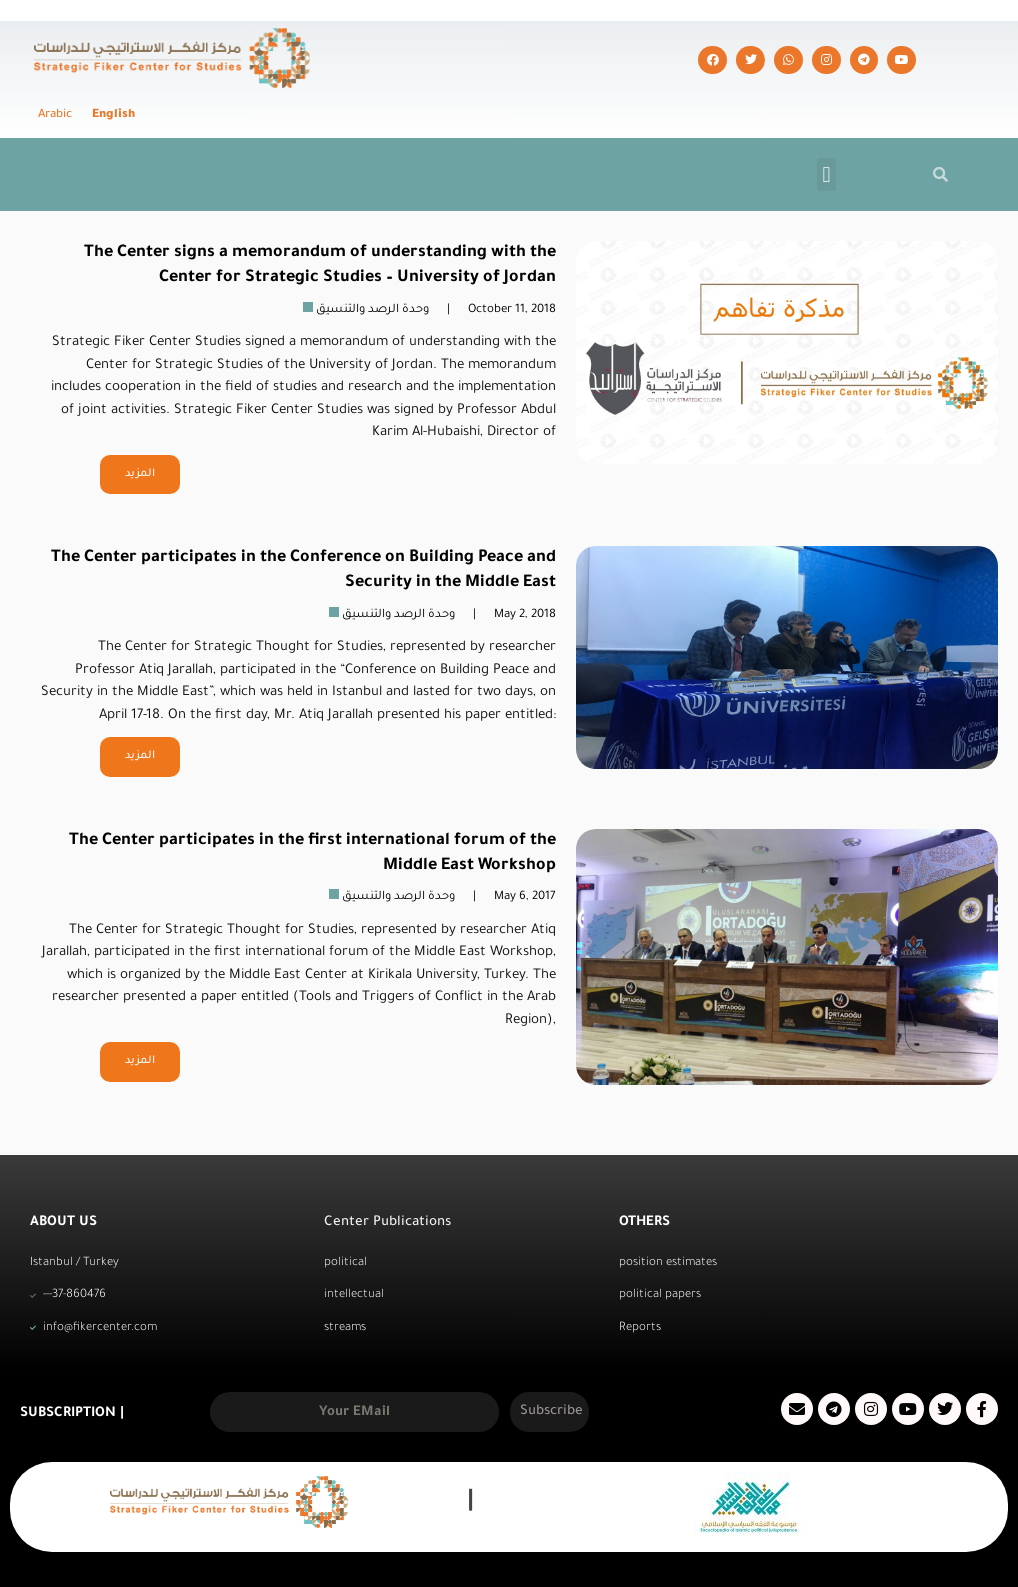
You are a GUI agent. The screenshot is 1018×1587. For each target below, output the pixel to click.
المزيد (140, 434)
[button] (826, 134)
